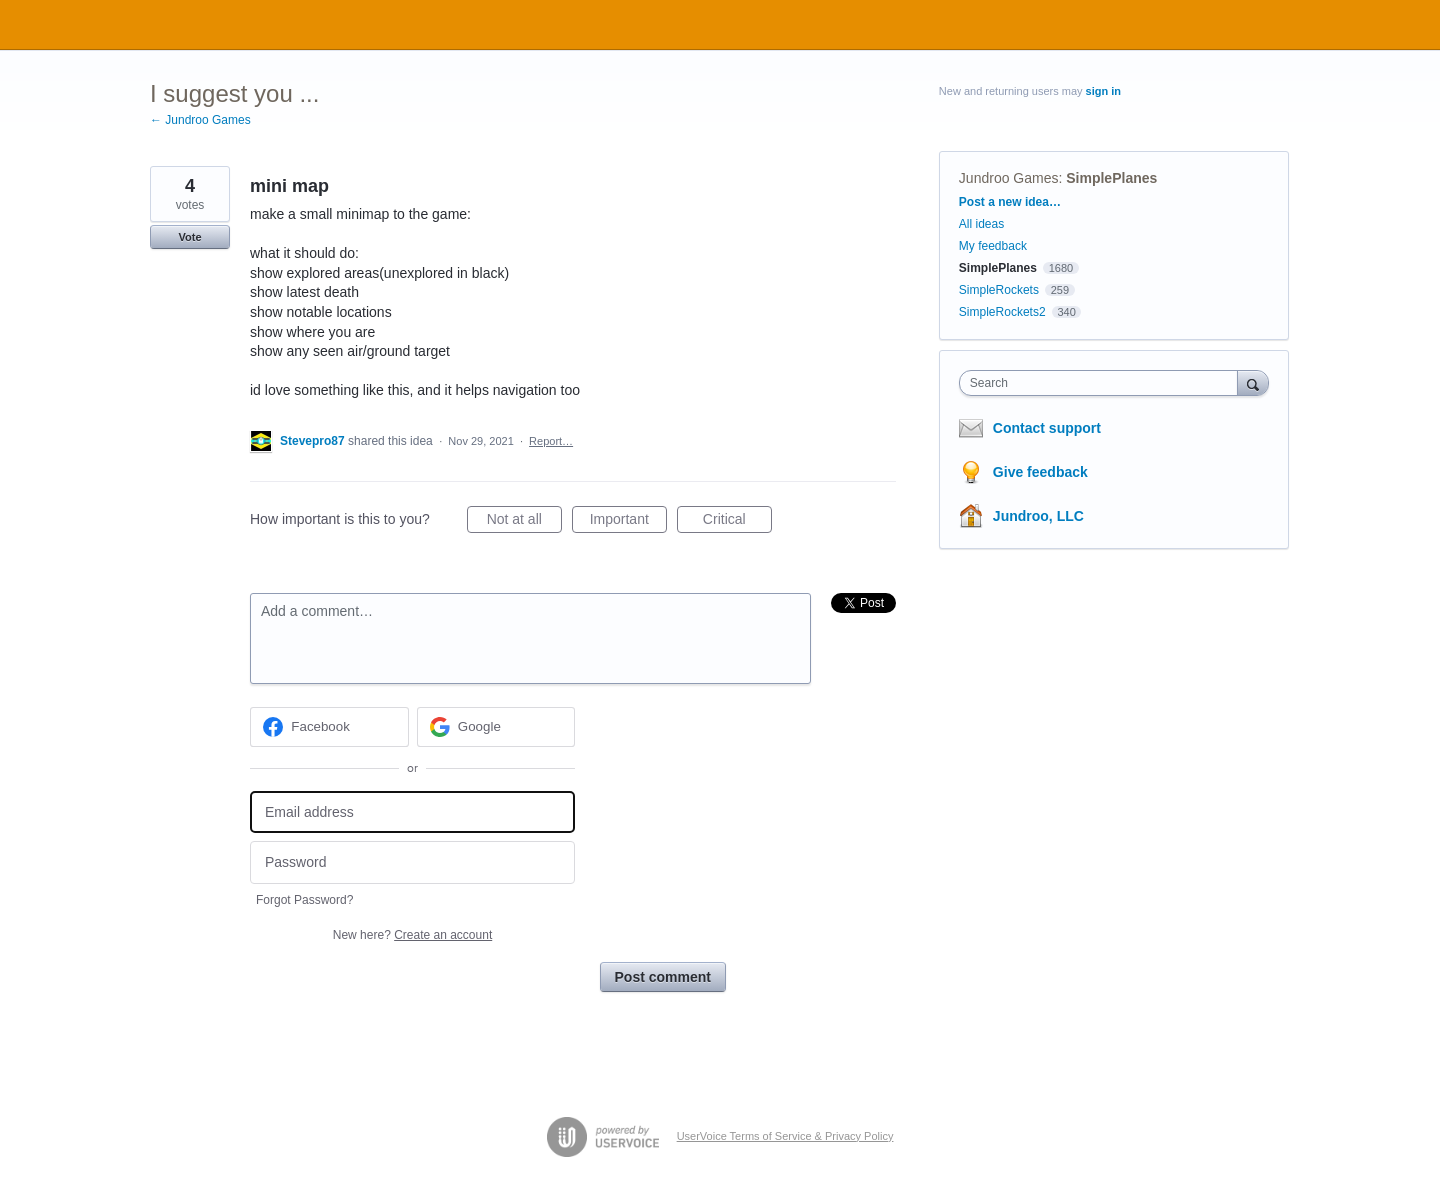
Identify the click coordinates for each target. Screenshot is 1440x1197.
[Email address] (412, 812)
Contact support (1047, 428)
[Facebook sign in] (329, 727)
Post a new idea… (1010, 202)
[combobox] (1103, 383)
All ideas (981, 224)
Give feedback (1040, 472)
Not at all (524, 522)
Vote (189, 237)
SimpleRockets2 (1002, 312)
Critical (737, 522)
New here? (412, 935)
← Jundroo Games (200, 120)
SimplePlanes (1111, 178)
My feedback (993, 246)
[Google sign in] (496, 727)
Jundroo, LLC (1038, 516)
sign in (1103, 91)
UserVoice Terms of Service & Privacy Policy (785, 1136)
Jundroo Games (1009, 178)
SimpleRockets (999, 290)
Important (628, 522)
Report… (551, 441)
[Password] (412, 862)
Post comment (663, 977)
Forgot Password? (304, 900)
